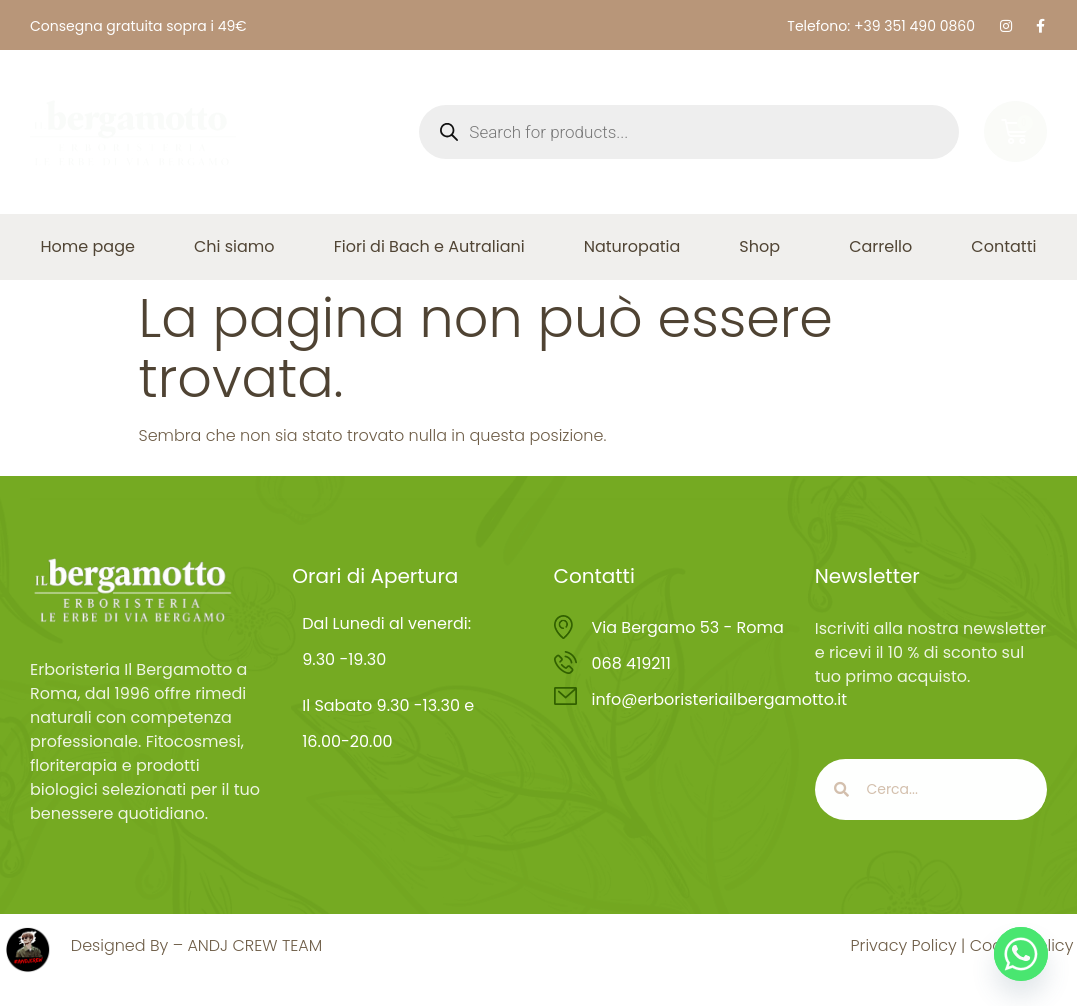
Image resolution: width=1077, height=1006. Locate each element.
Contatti (1003, 246)
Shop (764, 246)
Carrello (880, 246)
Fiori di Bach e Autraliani (429, 246)
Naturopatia (632, 246)
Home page (88, 246)
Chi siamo (234, 246)
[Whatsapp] (1021, 954)
